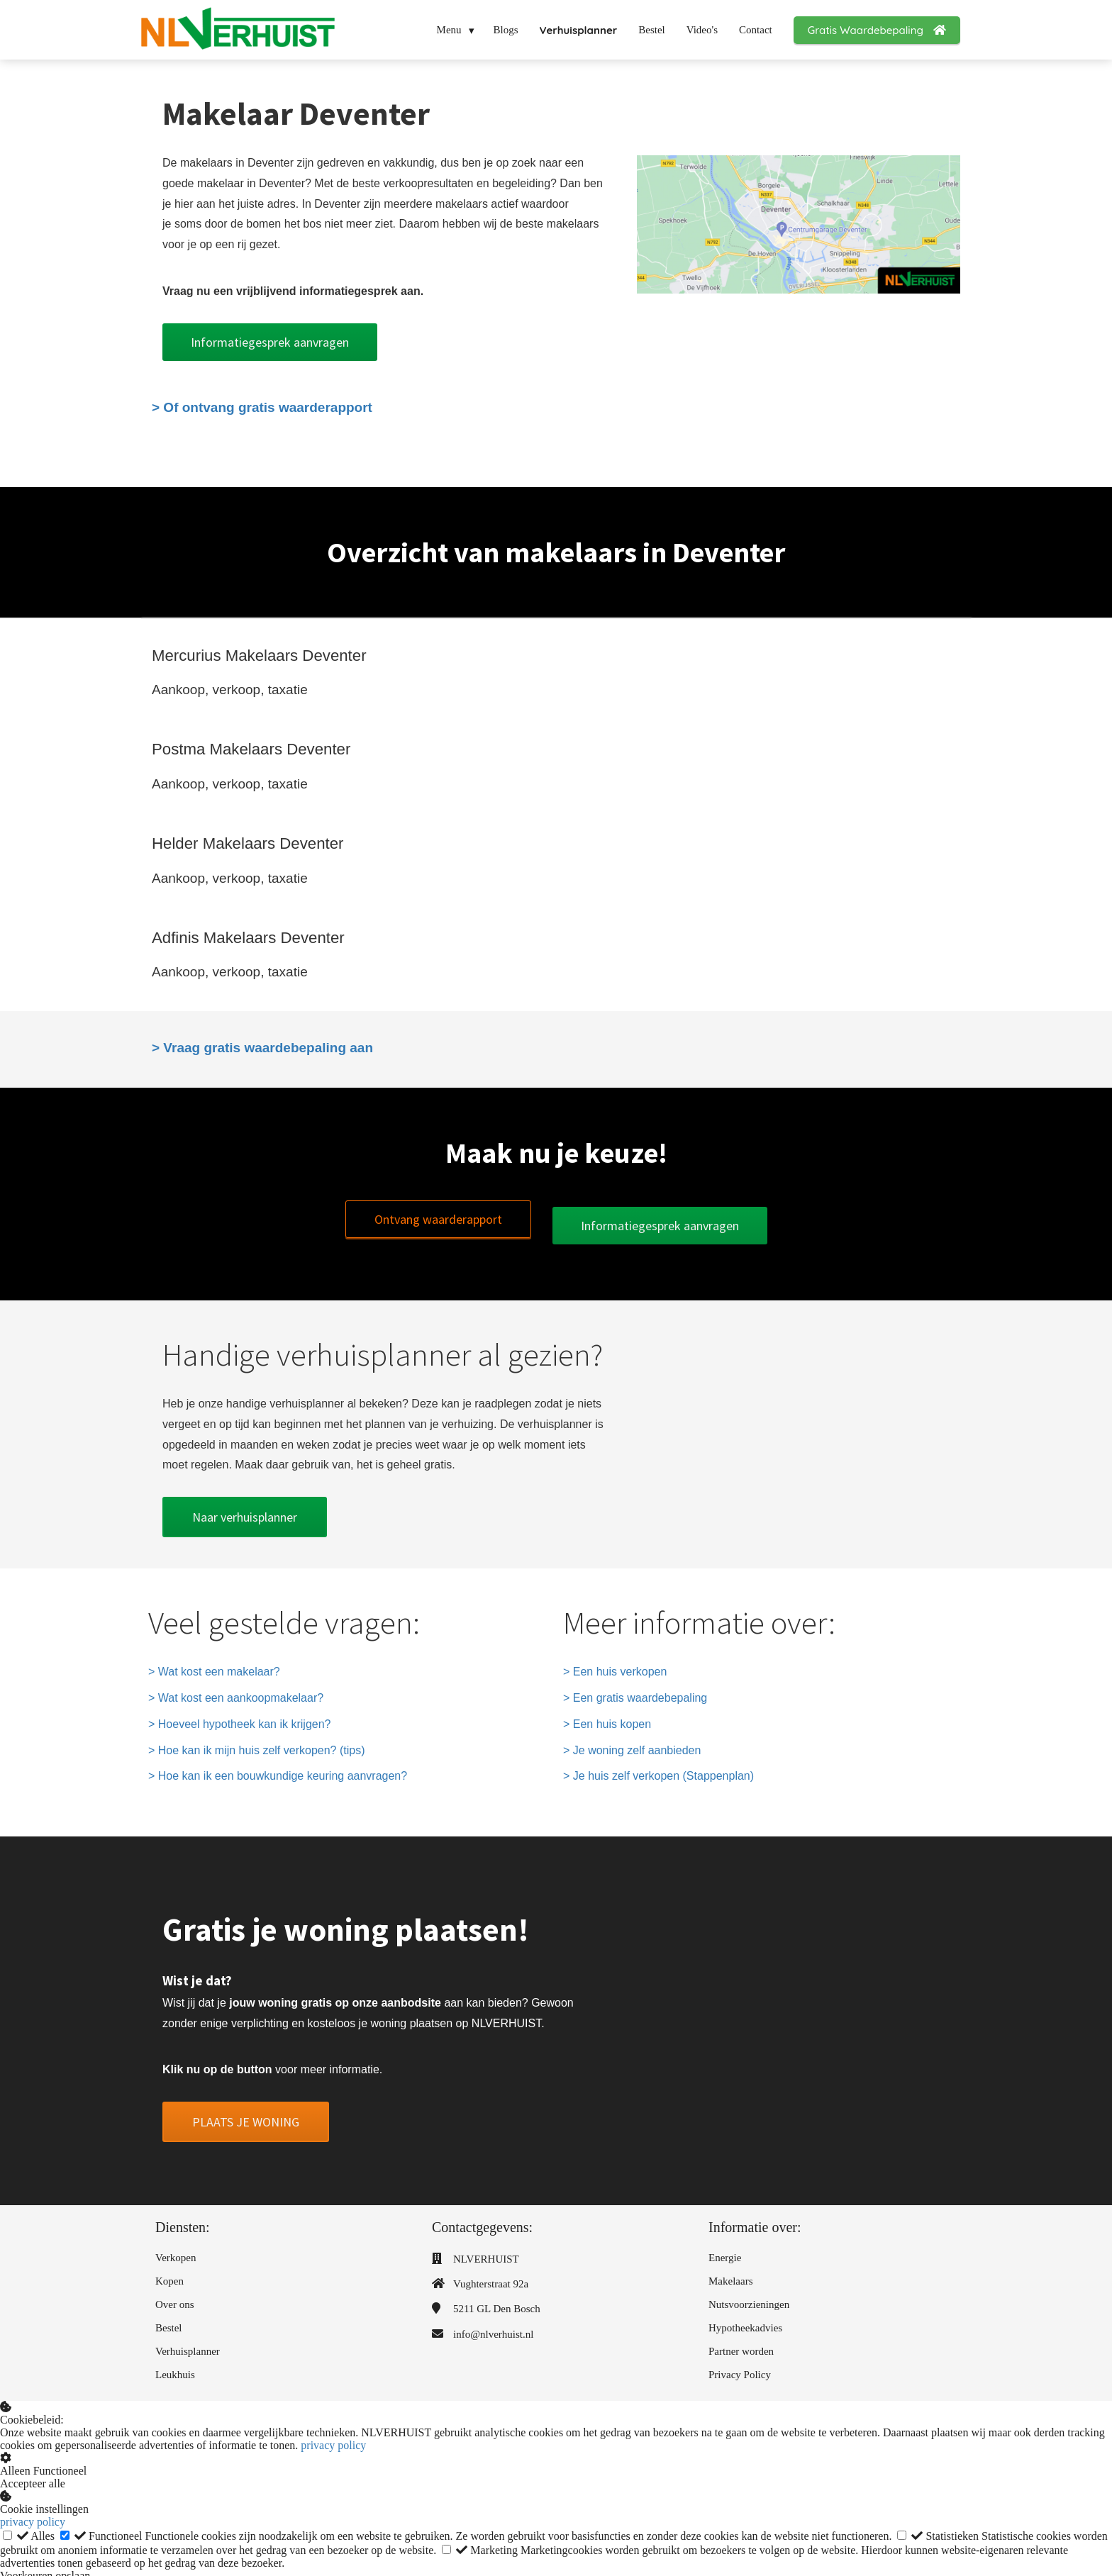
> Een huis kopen (607, 1717)
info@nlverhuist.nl (493, 2327)
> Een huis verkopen (615, 1665)
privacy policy (333, 2439)
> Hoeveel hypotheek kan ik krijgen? (239, 1717)
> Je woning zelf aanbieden (632, 1743)
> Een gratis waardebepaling (635, 1691)
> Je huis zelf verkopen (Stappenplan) (658, 1769)
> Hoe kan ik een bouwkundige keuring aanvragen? (277, 1769)
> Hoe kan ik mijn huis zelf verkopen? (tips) (256, 1743)
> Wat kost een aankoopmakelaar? (235, 1691)
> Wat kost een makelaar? (214, 1665)
